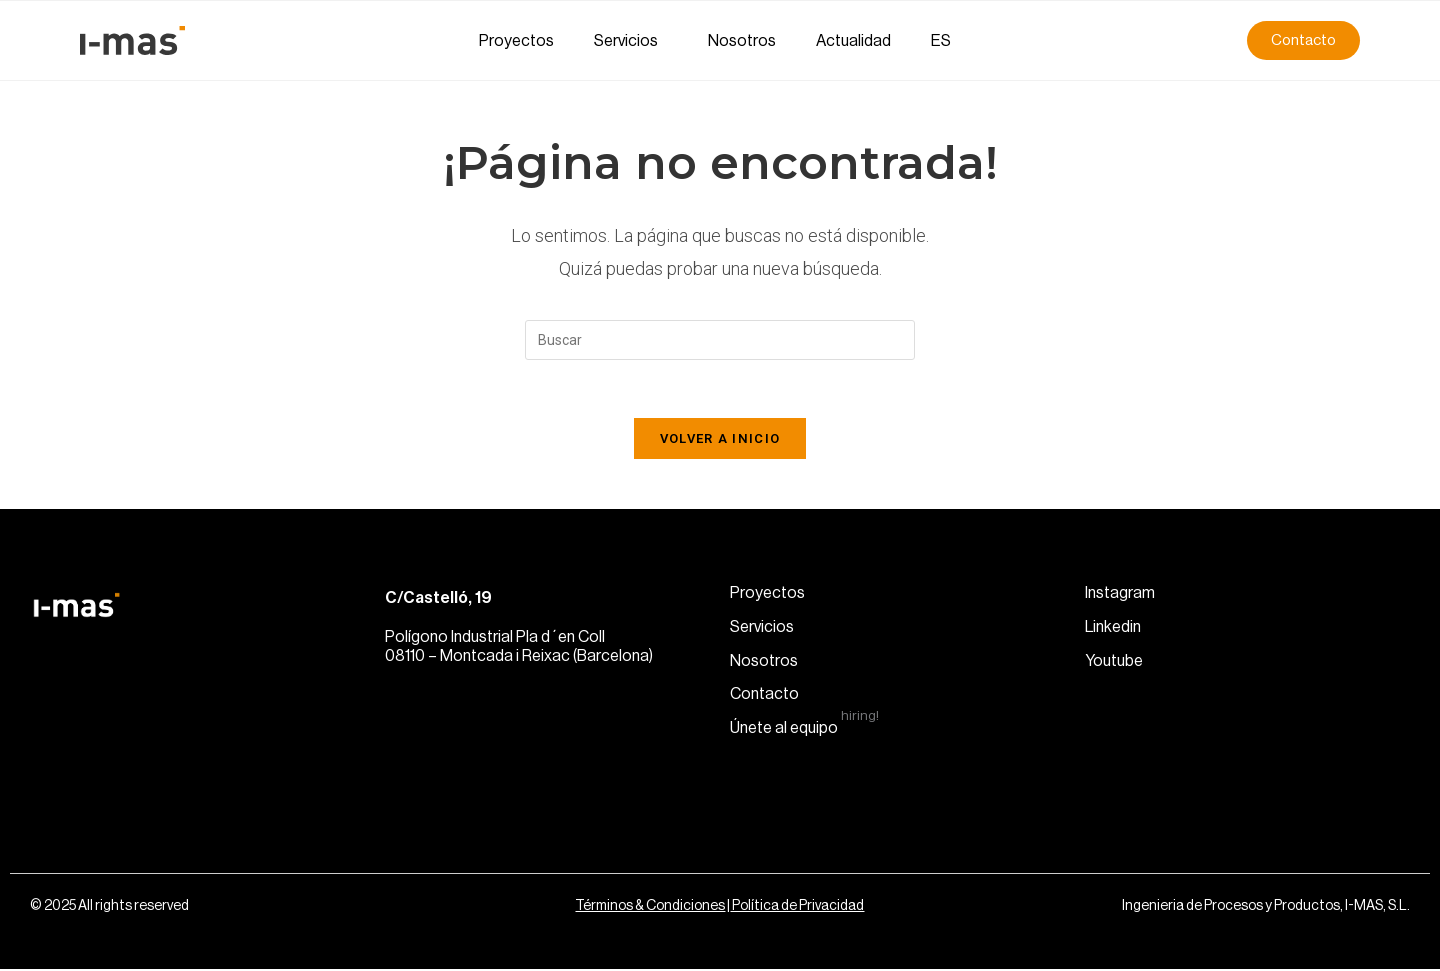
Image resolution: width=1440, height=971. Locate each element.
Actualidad (853, 41)
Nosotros (742, 41)
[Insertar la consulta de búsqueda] (720, 340)
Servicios (631, 41)
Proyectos (516, 41)
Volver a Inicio (720, 440)
